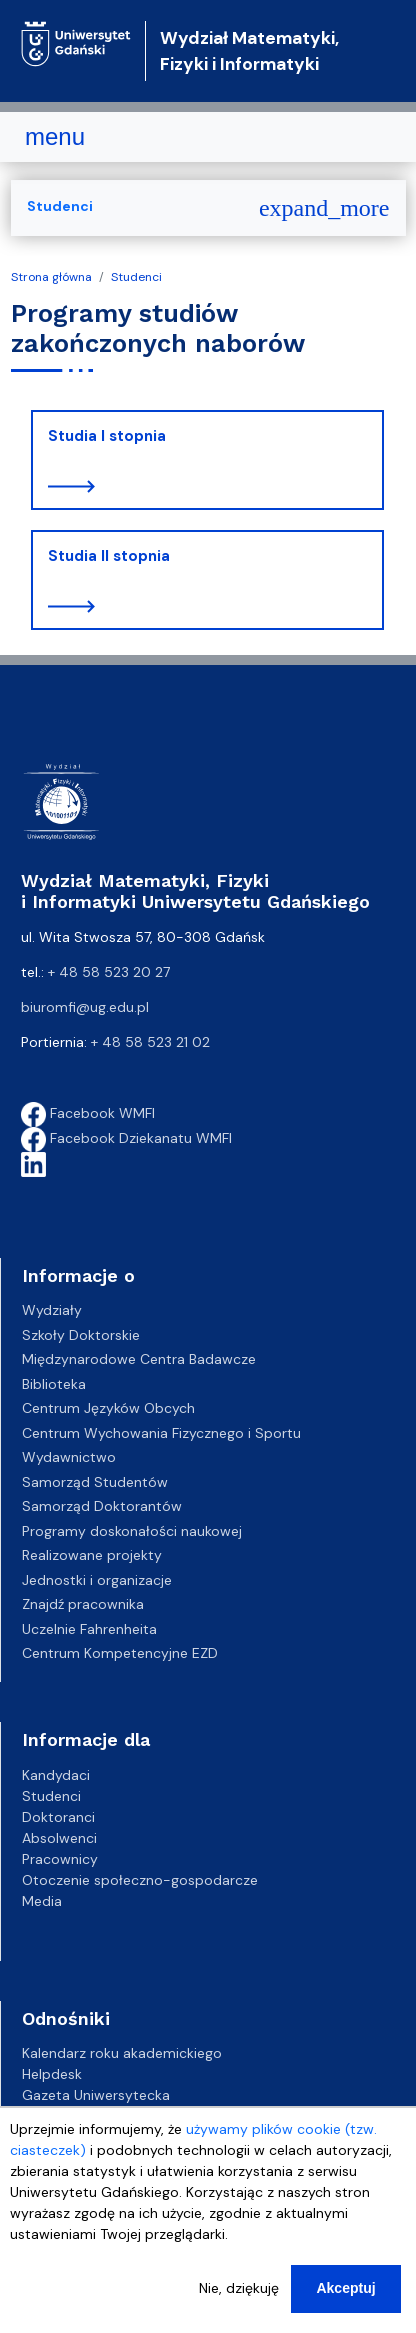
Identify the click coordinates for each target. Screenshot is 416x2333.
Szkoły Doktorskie (81, 1335)
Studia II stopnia (109, 556)
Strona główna (51, 277)
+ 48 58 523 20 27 (109, 972)
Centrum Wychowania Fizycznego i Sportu (161, 1433)
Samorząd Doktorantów (102, 1506)
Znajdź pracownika (83, 1604)
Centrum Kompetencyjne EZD (120, 1653)
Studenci (136, 277)
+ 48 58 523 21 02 (150, 1042)
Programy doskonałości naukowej (132, 1531)
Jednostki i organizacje (97, 1580)
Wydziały (52, 1310)
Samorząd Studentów (95, 1482)
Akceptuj (345, 2302)
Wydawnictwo (69, 1457)
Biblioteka (54, 1384)
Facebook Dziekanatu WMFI (126, 1138)
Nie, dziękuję (239, 2302)
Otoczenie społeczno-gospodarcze (140, 1880)
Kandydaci (56, 1775)
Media (42, 1901)
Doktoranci (58, 1817)
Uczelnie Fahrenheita (89, 1629)
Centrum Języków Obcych (108, 1408)
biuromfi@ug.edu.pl (85, 1007)
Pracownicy (60, 1859)
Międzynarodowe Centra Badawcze (139, 1359)
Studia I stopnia (107, 436)
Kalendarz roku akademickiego (122, 2053)
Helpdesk (52, 2074)
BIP (31, 2116)
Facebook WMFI (88, 1113)
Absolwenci (59, 1838)
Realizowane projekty (92, 1555)
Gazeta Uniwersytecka (96, 2095)
